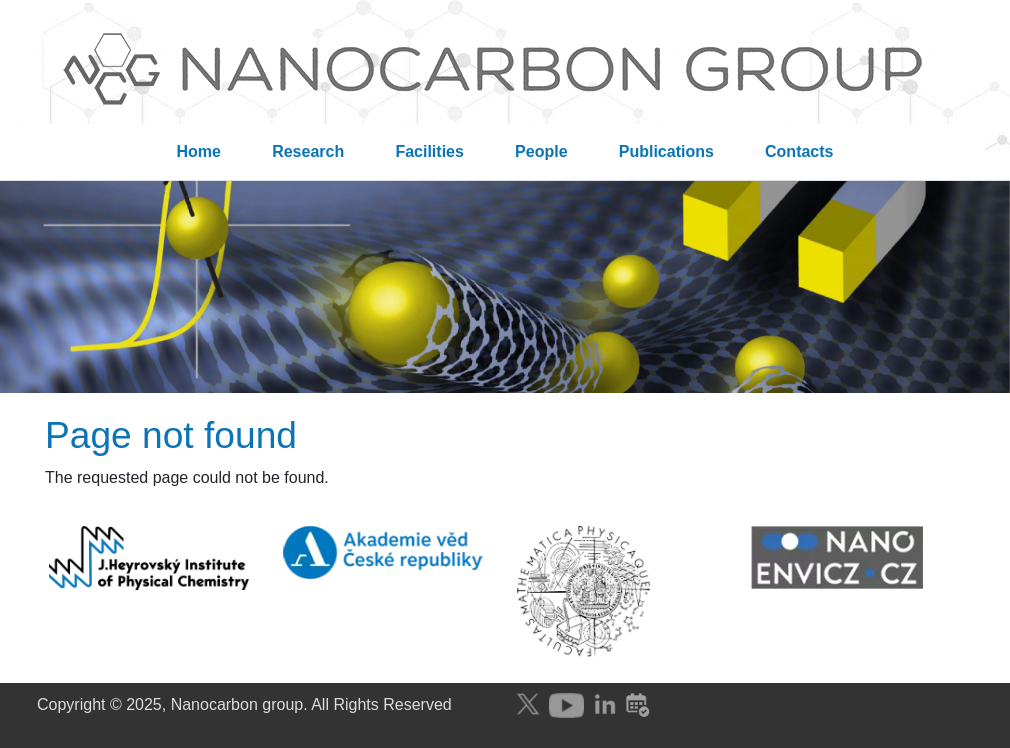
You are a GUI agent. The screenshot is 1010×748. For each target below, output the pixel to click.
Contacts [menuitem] (799, 151)
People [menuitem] (541, 151)
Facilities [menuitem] (429, 151)
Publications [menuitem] (666, 151)
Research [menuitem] (308, 151)
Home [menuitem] (199, 151)
